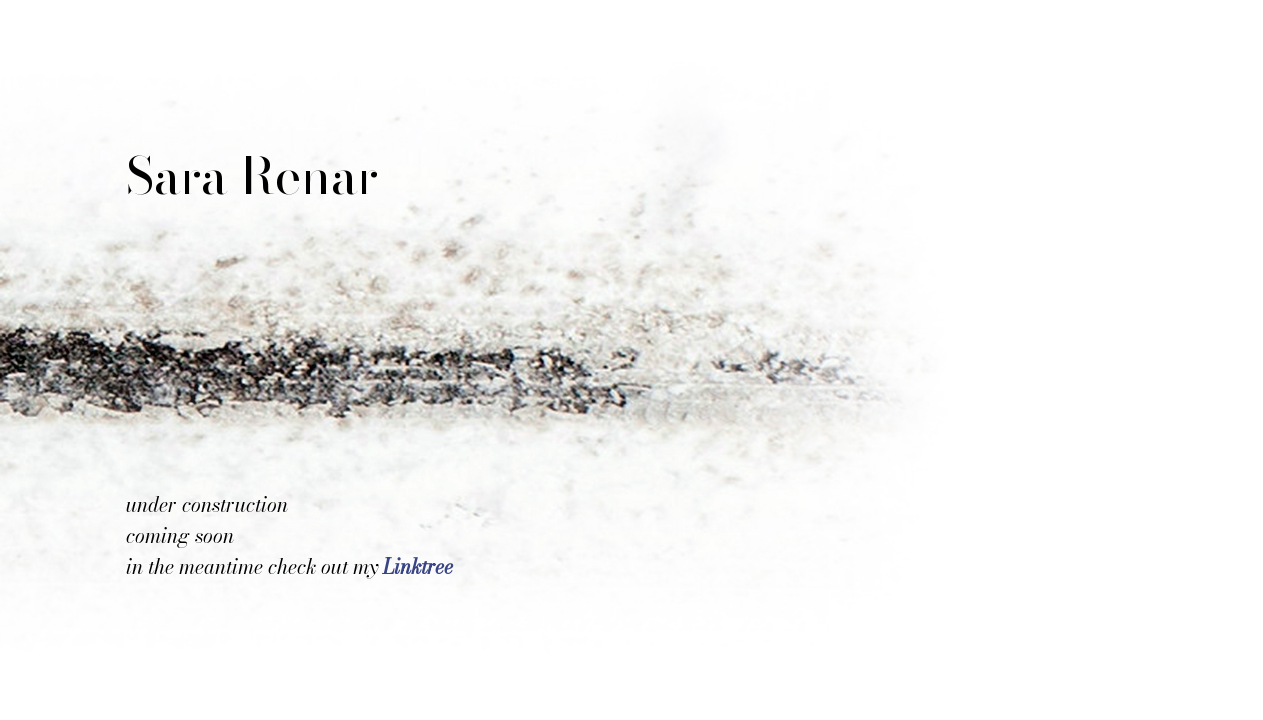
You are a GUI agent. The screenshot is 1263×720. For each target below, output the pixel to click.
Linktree (418, 566)
